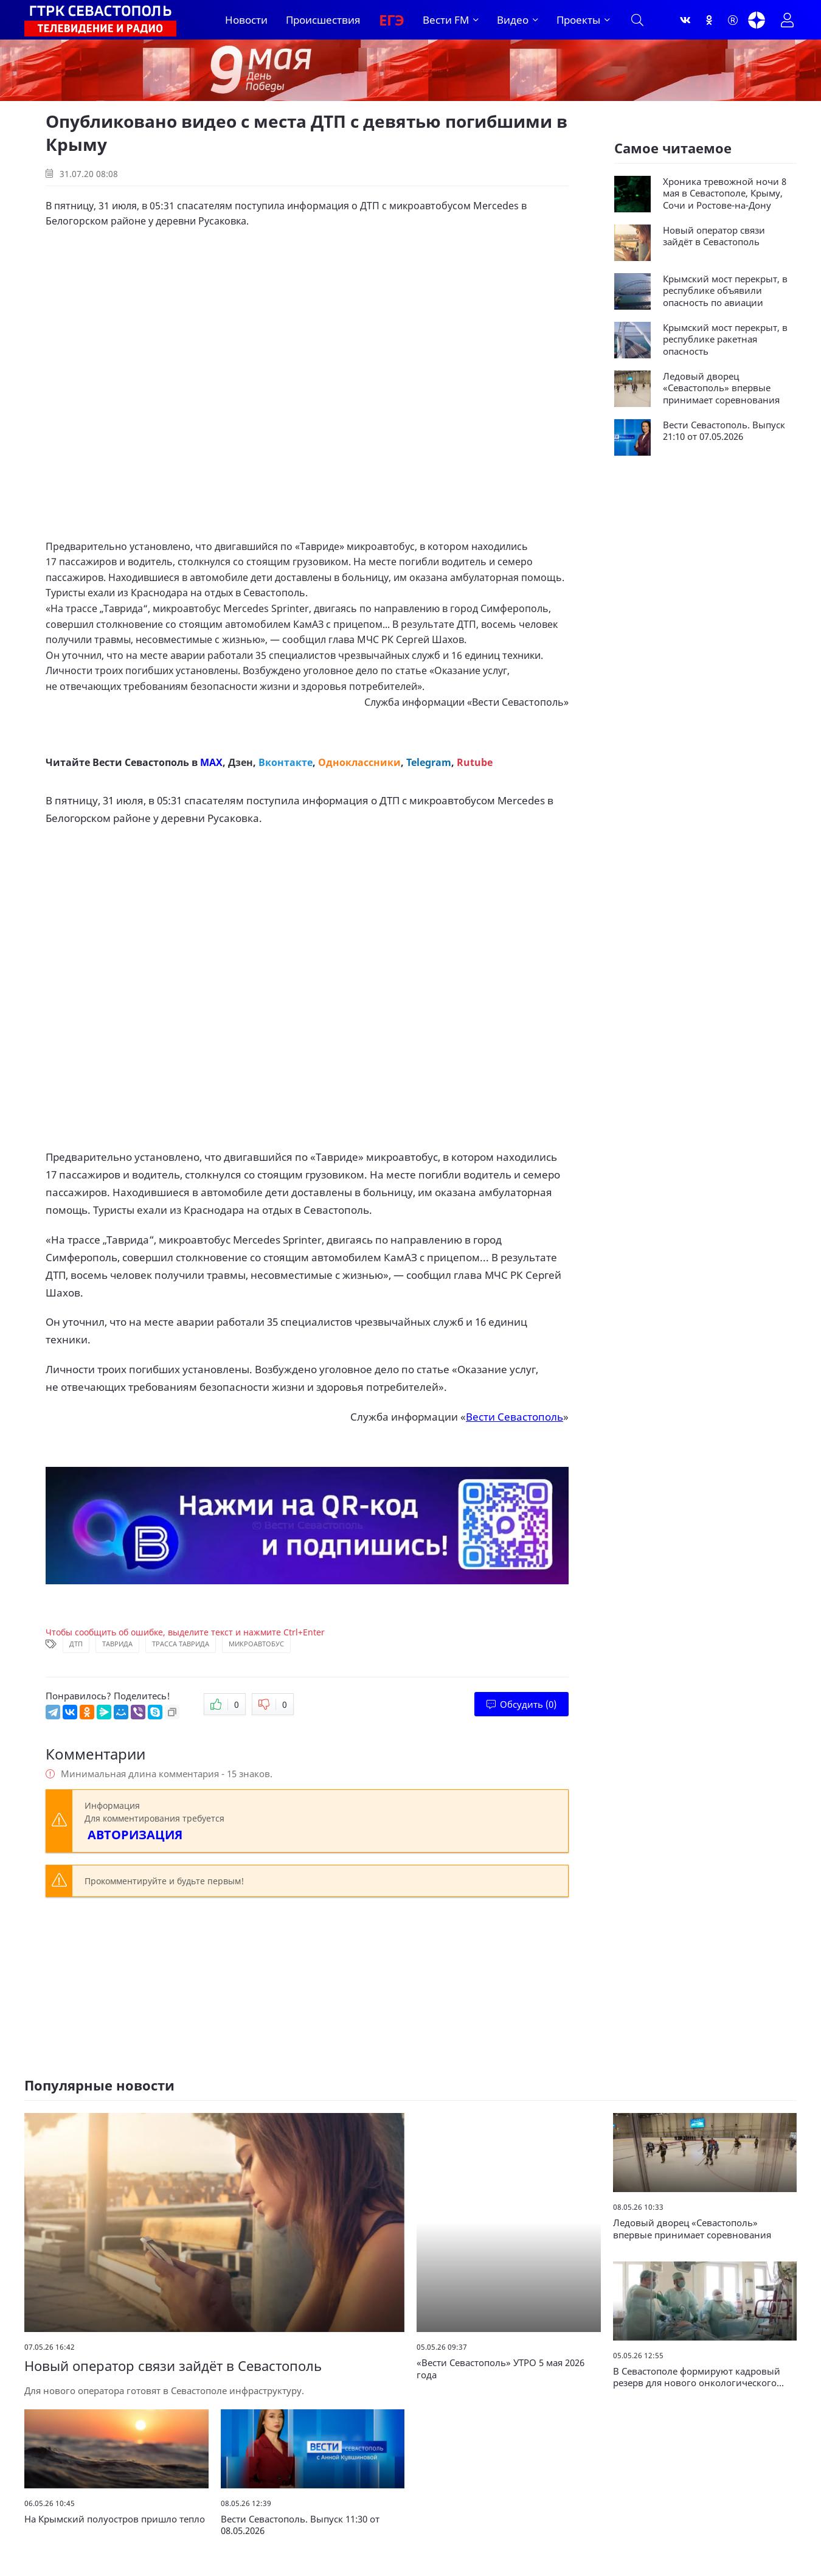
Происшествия (323, 20)
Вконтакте (285, 762)
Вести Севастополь (518, 702)
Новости (246, 20)
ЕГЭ (391, 20)
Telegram (428, 762)
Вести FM (446, 20)
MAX (211, 762)
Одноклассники (359, 762)
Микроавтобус (256, 1643)
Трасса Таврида (180, 1643)
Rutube (475, 762)
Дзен (240, 762)
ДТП (76, 1643)
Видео (512, 20)
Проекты (578, 20)
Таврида (117, 1643)
